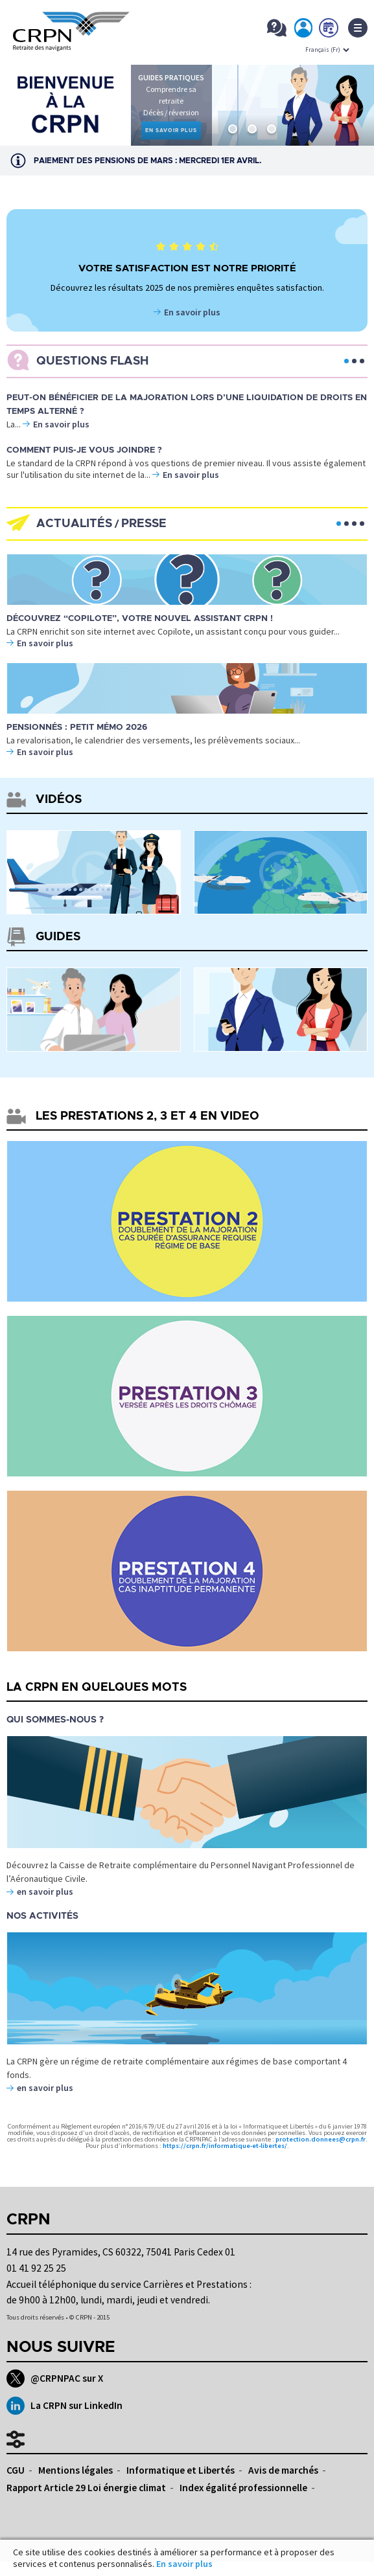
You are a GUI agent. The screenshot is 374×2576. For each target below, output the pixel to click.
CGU (15, 2470)
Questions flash (92, 361)
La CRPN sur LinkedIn (64, 2406)
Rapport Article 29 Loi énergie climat (86, 2487)
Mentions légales (75, 2470)
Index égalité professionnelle (243, 2487)
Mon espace (304, 30)
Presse (144, 524)
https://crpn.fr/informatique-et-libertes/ (225, 2145)
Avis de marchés (283, 2470)
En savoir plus (192, 312)
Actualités (74, 524)
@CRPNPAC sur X (54, 2378)
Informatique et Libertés (180, 2470)
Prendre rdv (329, 30)
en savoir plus (45, 1891)
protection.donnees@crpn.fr (320, 2139)
